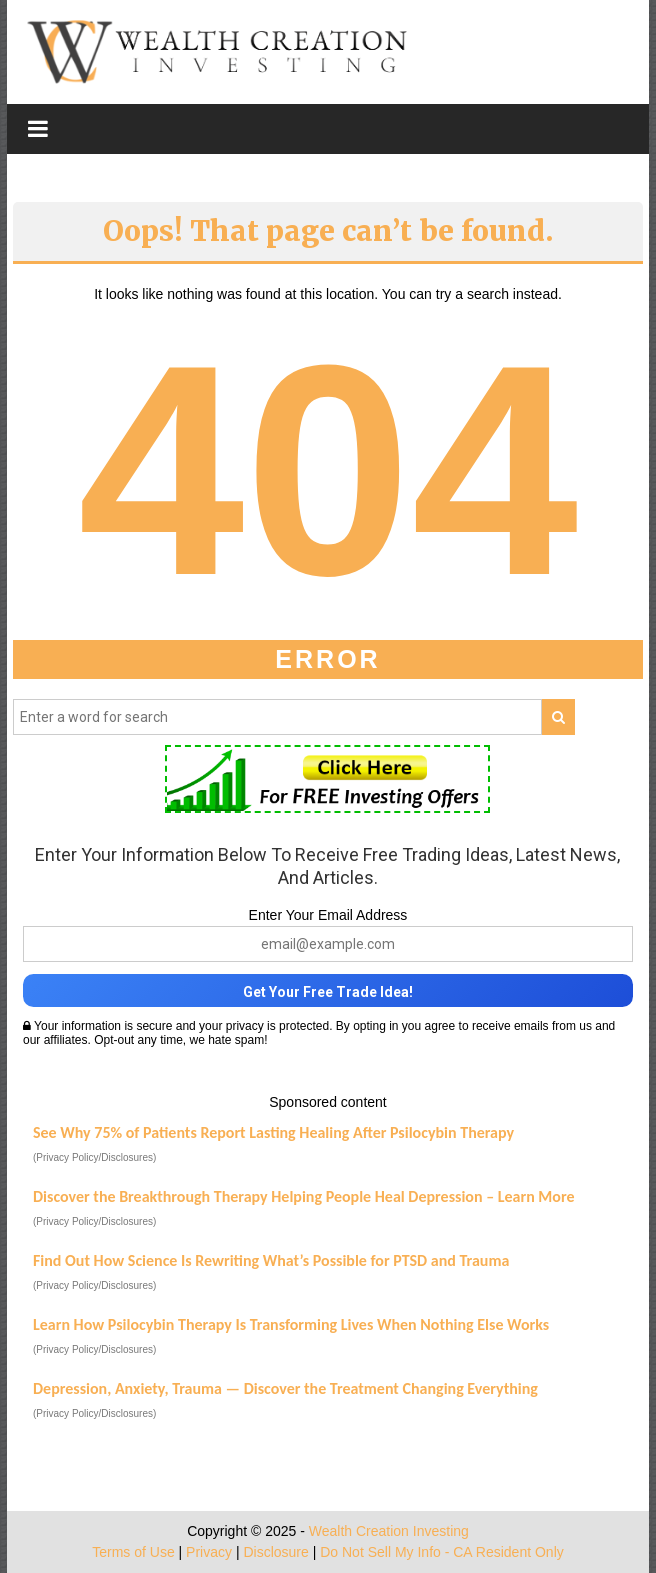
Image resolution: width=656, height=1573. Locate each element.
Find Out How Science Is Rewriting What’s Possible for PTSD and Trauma (271, 1260)
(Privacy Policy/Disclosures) (94, 1157)
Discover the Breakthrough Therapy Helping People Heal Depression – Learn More (304, 1196)
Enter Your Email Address (328, 915)
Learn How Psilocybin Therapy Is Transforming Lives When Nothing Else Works (291, 1324)
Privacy (209, 1552)
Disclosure (275, 1552)
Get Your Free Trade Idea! (328, 992)
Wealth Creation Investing (389, 1531)
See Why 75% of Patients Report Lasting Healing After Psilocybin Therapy (273, 1132)
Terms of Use (133, 1552)
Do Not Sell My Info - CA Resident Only (442, 1552)
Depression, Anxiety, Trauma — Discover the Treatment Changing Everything (285, 1388)
